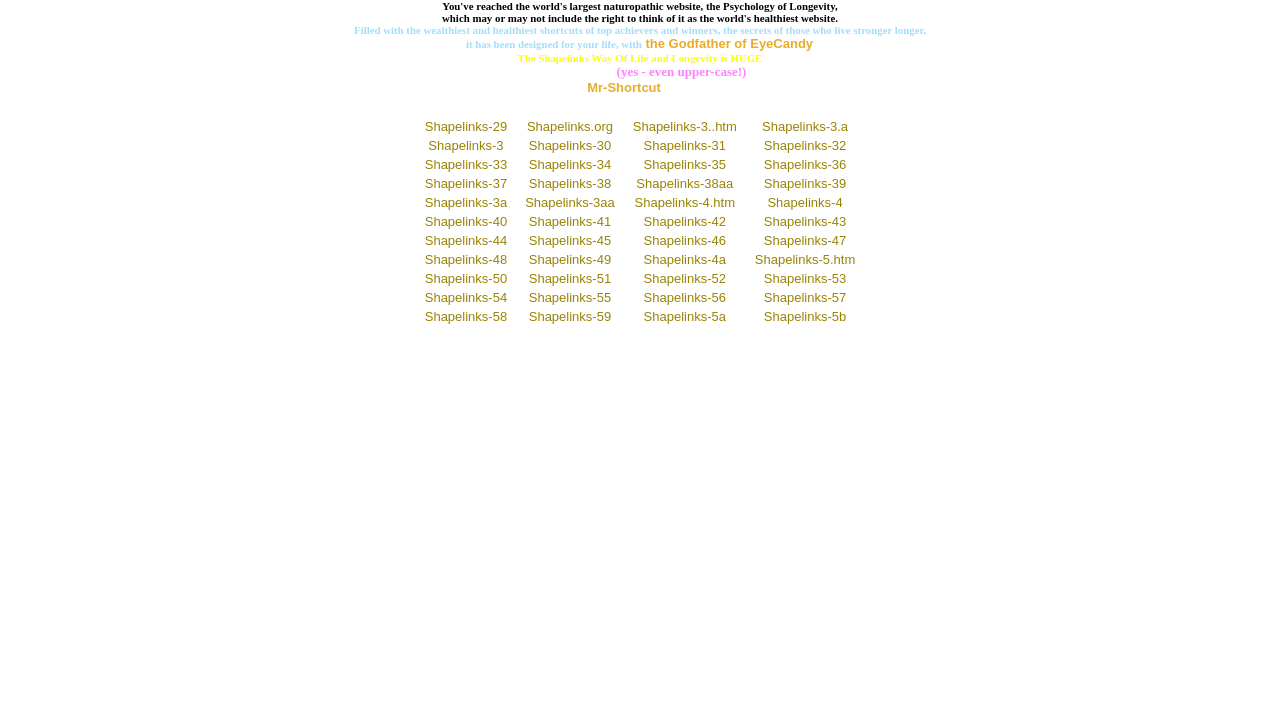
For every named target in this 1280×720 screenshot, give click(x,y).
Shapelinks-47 (805, 240)
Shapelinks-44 (466, 240)
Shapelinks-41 (570, 221)
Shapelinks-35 (685, 164)
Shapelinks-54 (466, 297)
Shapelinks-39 (805, 183)
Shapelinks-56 (685, 297)
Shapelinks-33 (466, 164)
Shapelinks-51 (570, 278)
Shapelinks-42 (685, 221)
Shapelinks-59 (570, 316)
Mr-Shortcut (624, 87)
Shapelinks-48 (466, 259)
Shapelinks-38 (570, 183)
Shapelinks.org (570, 126)
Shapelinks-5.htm (805, 259)
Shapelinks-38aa (684, 183)
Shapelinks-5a (685, 316)
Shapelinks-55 (570, 297)
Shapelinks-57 (805, 297)
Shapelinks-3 (465, 145)
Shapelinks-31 (685, 145)
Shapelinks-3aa (570, 202)
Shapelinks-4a (685, 259)
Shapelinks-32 (805, 145)
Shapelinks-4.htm (685, 202)
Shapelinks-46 (685, 240)
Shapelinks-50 (466, 278)
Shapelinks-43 (805, 221)
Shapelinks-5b (805, 316)
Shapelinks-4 (804, 202)
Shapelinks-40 (466, 221)
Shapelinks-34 (570, 164)
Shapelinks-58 (466, 316)
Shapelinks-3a (466, 202)
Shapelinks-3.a (805, 126)
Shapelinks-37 (466, 183)
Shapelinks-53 (805, 278)
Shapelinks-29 (466, 126)
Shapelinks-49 (570, 259)
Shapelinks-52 (685, 278)
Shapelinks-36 (805, 164)
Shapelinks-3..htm (685, 126)
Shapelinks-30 (570, 145)
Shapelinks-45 (570, 240)
